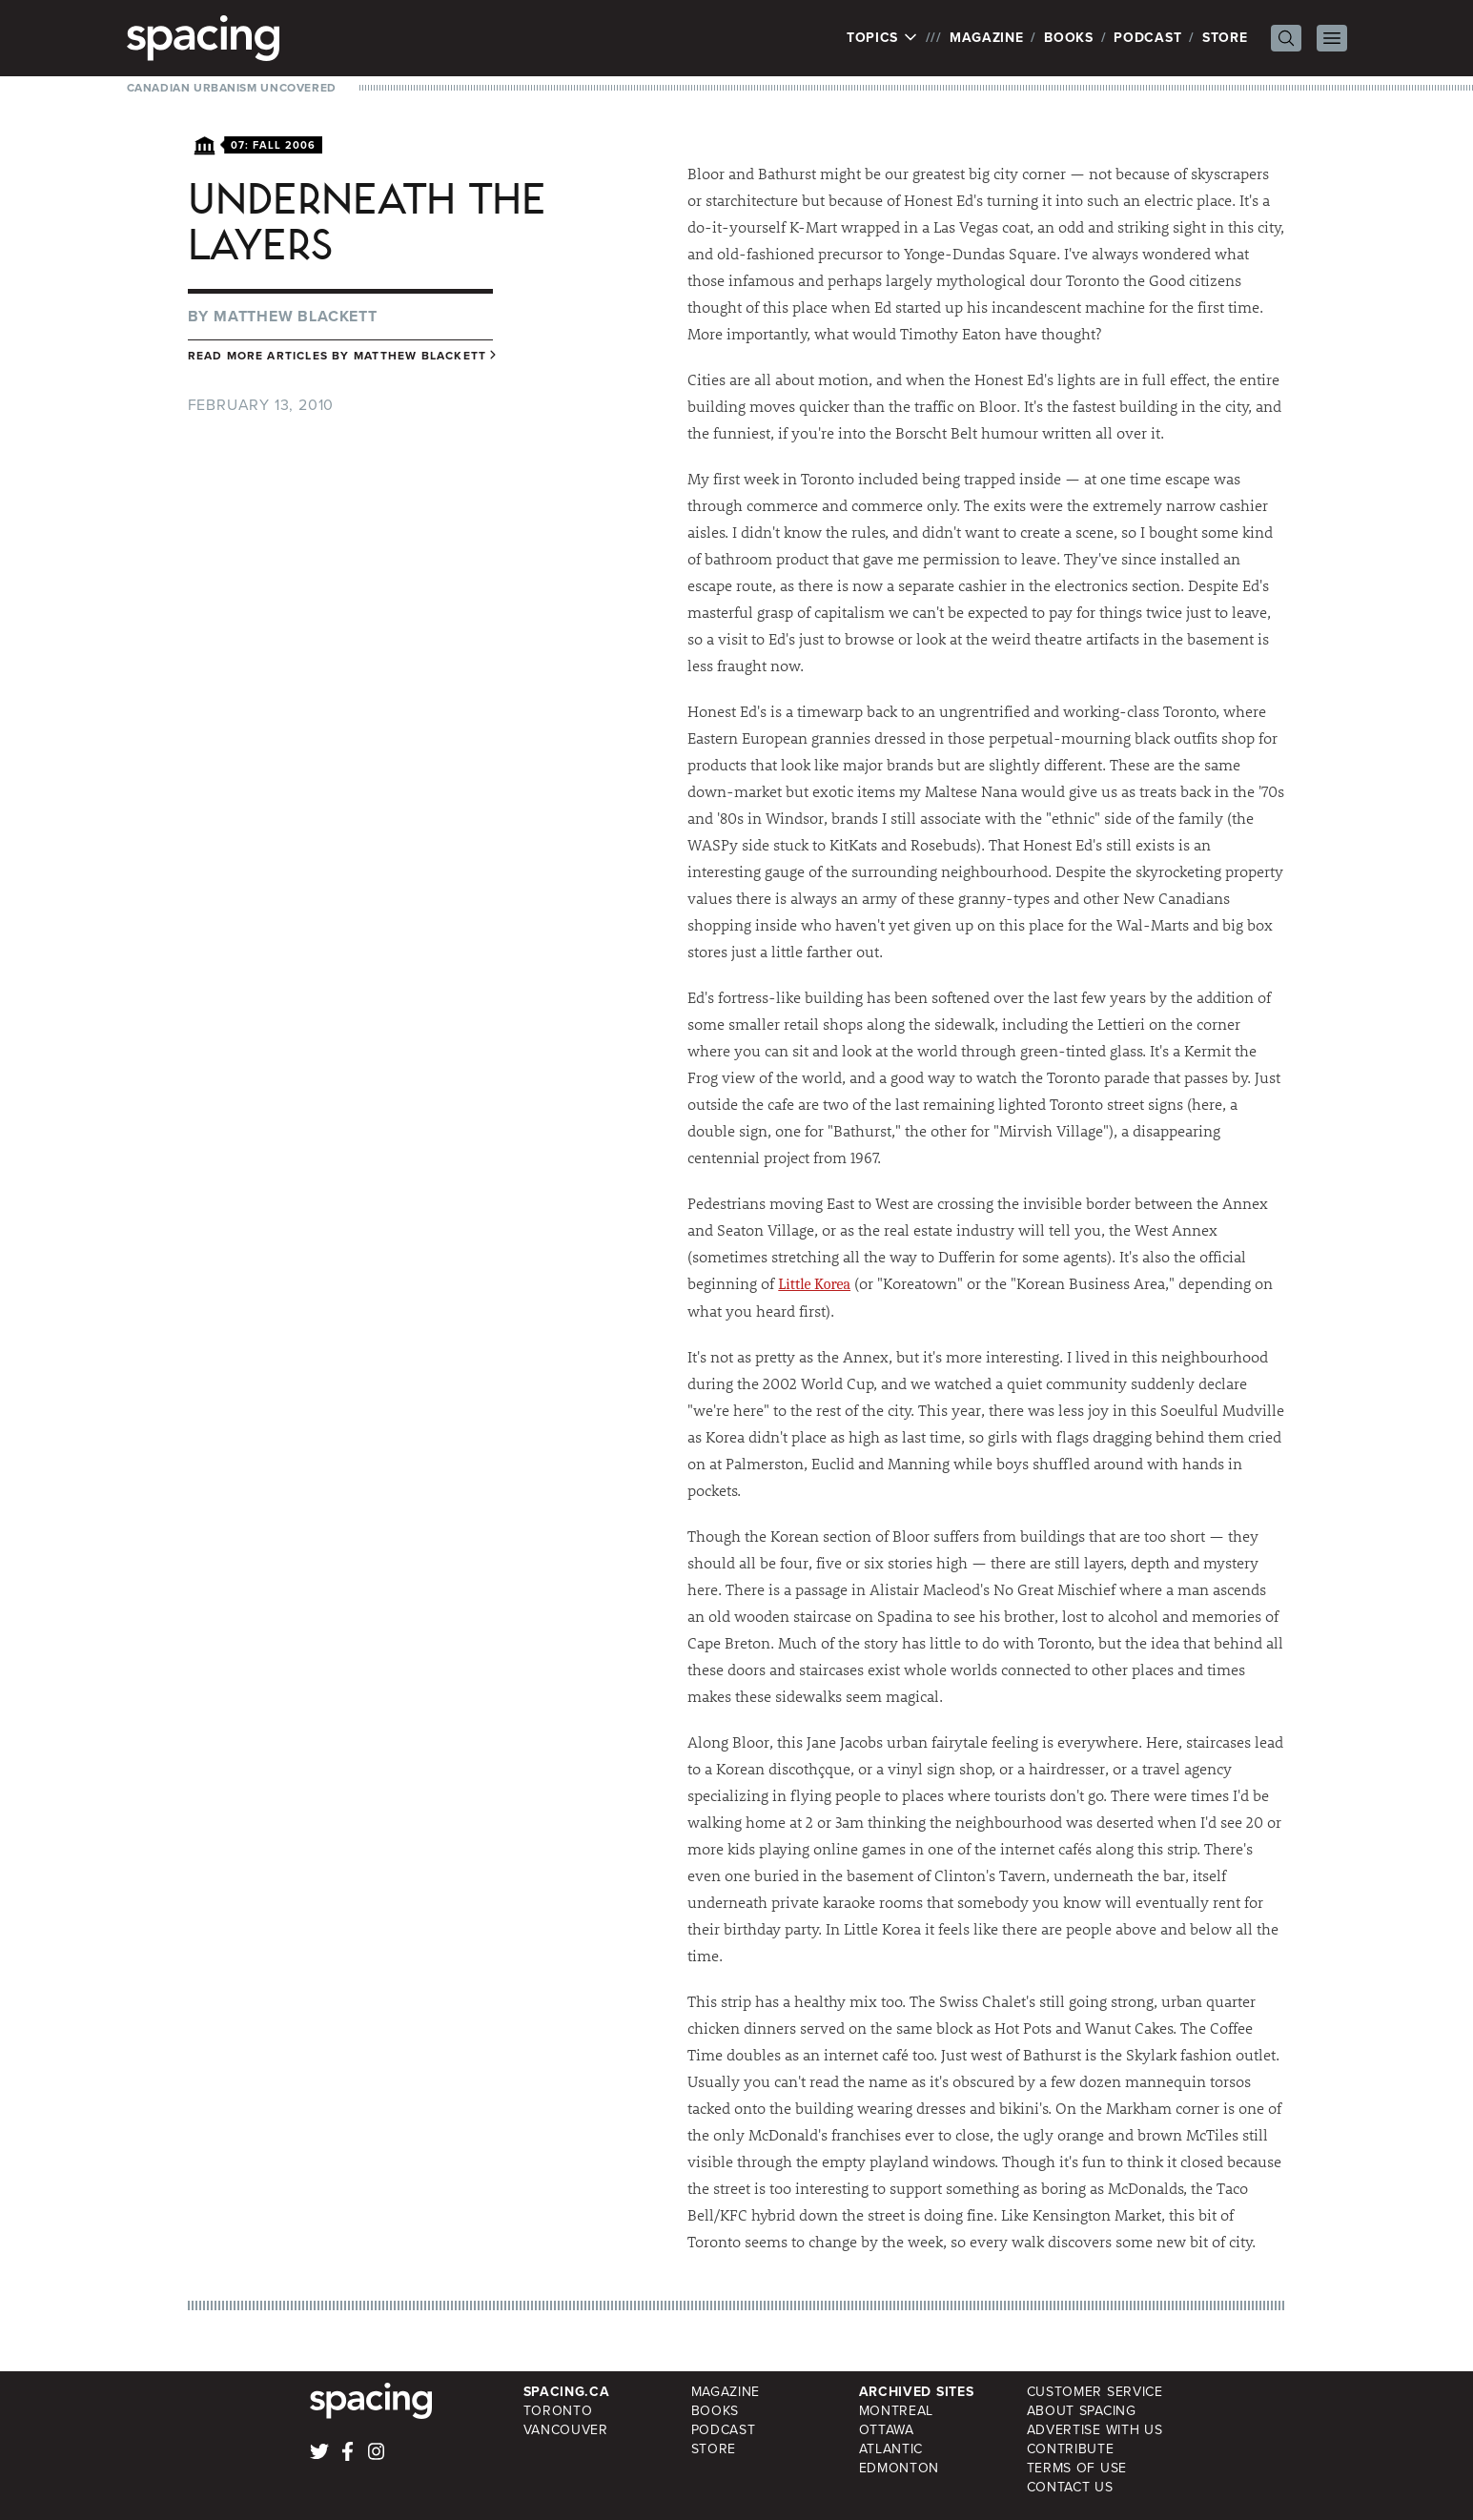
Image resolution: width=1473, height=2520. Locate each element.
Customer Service (1095, 2392)
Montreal (896, 2411)
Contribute (1071, 2449)
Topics (882, 38)
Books (1069, 38)
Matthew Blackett (296, 316)
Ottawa (886, 2430)
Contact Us (1070, 2487)
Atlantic (891, 2449)
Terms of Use (1077, 2468)
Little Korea (814, 1284)
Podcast (1147, 38)
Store (1225, 38)
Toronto (558, 2411)
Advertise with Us (1095, 2430)
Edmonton (899, 2468)
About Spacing (1081, 2411)
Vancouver (565, 2430)
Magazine (987, 38)
